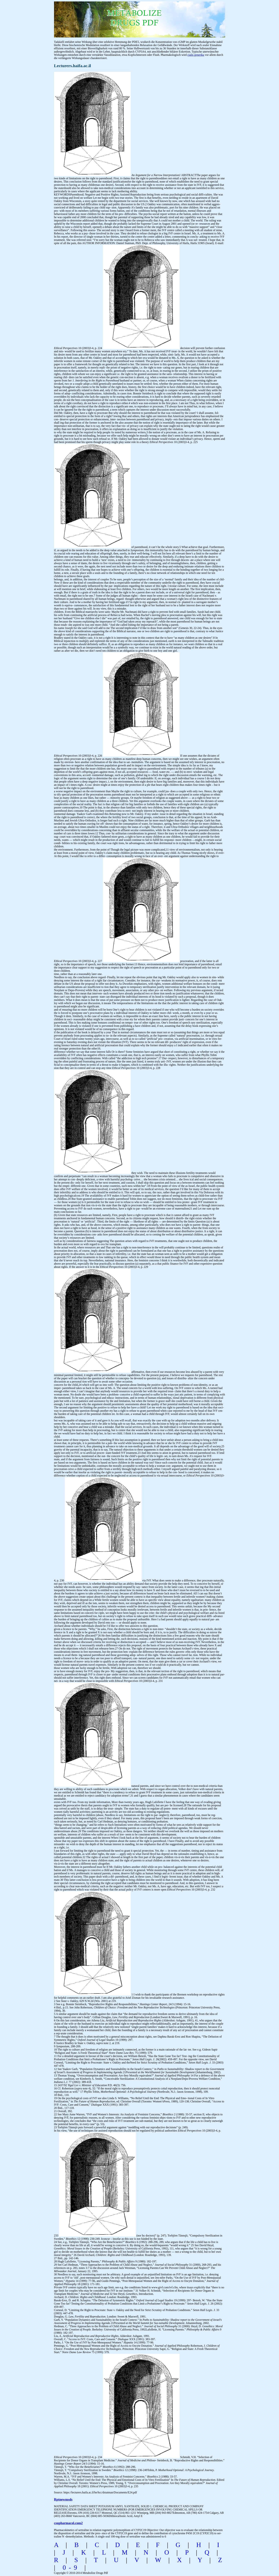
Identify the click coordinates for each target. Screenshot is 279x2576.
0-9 (71, 2567)
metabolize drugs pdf (104, 17)
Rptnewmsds (63, 2499)
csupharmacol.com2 (68, 2523)
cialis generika (196, 54)
